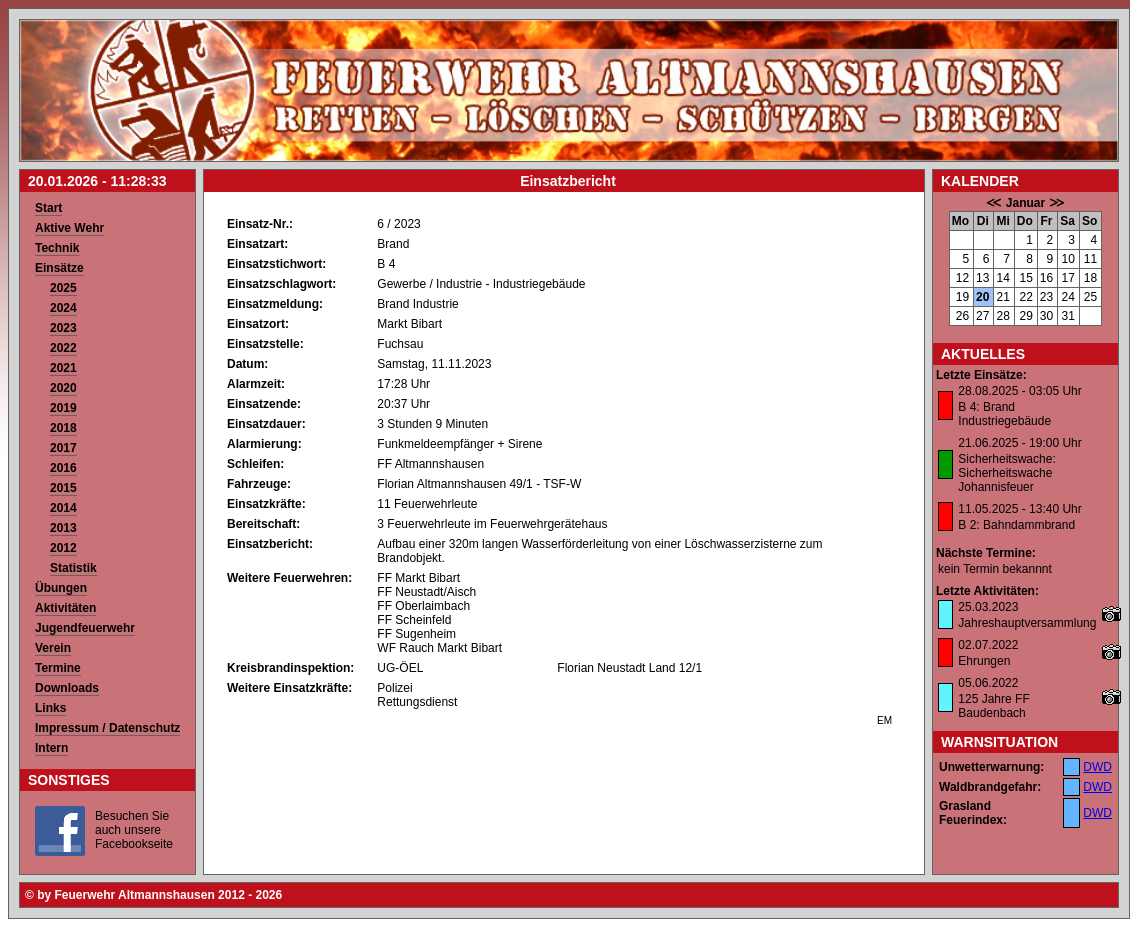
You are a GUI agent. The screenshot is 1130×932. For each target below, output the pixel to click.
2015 (63, 488)
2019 (63, 408)
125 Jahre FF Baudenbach (993, 706)
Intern (51, 748)
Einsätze (59, 268)
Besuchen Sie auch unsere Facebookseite (134, 830)
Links (50, 708)
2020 (63, 388)
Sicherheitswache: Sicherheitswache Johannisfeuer (1006, 473)
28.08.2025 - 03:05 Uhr (1019, 391)
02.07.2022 (988, 645)
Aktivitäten (65, 608)
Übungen (61, 588)
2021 (63, 368)
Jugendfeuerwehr (85, 628)
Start (48, 208)
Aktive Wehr (69, 228)
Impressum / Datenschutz (107, 728)
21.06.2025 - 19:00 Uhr (1019, 443)
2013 (63, 528)
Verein (53, 648)
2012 (63, 548)
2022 (63, 348)
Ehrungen (984, 661)
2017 (63, 448)
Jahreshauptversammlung (1027, 623)
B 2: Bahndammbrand (1016, 525)
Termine (58, 668)
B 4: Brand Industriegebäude (1004, 414)
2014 (63, 508)
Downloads (67, 688)
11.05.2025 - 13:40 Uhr (1019, 509)
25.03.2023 (988, 607)
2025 (63, 288)
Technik (57, 248)
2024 (63, 308)
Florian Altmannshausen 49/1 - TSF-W (479, 484)
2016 (63, 468)
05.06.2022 (988, 683)
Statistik (73, 568)
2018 (63, 428)
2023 (63, 328)
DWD (1097, 767)
